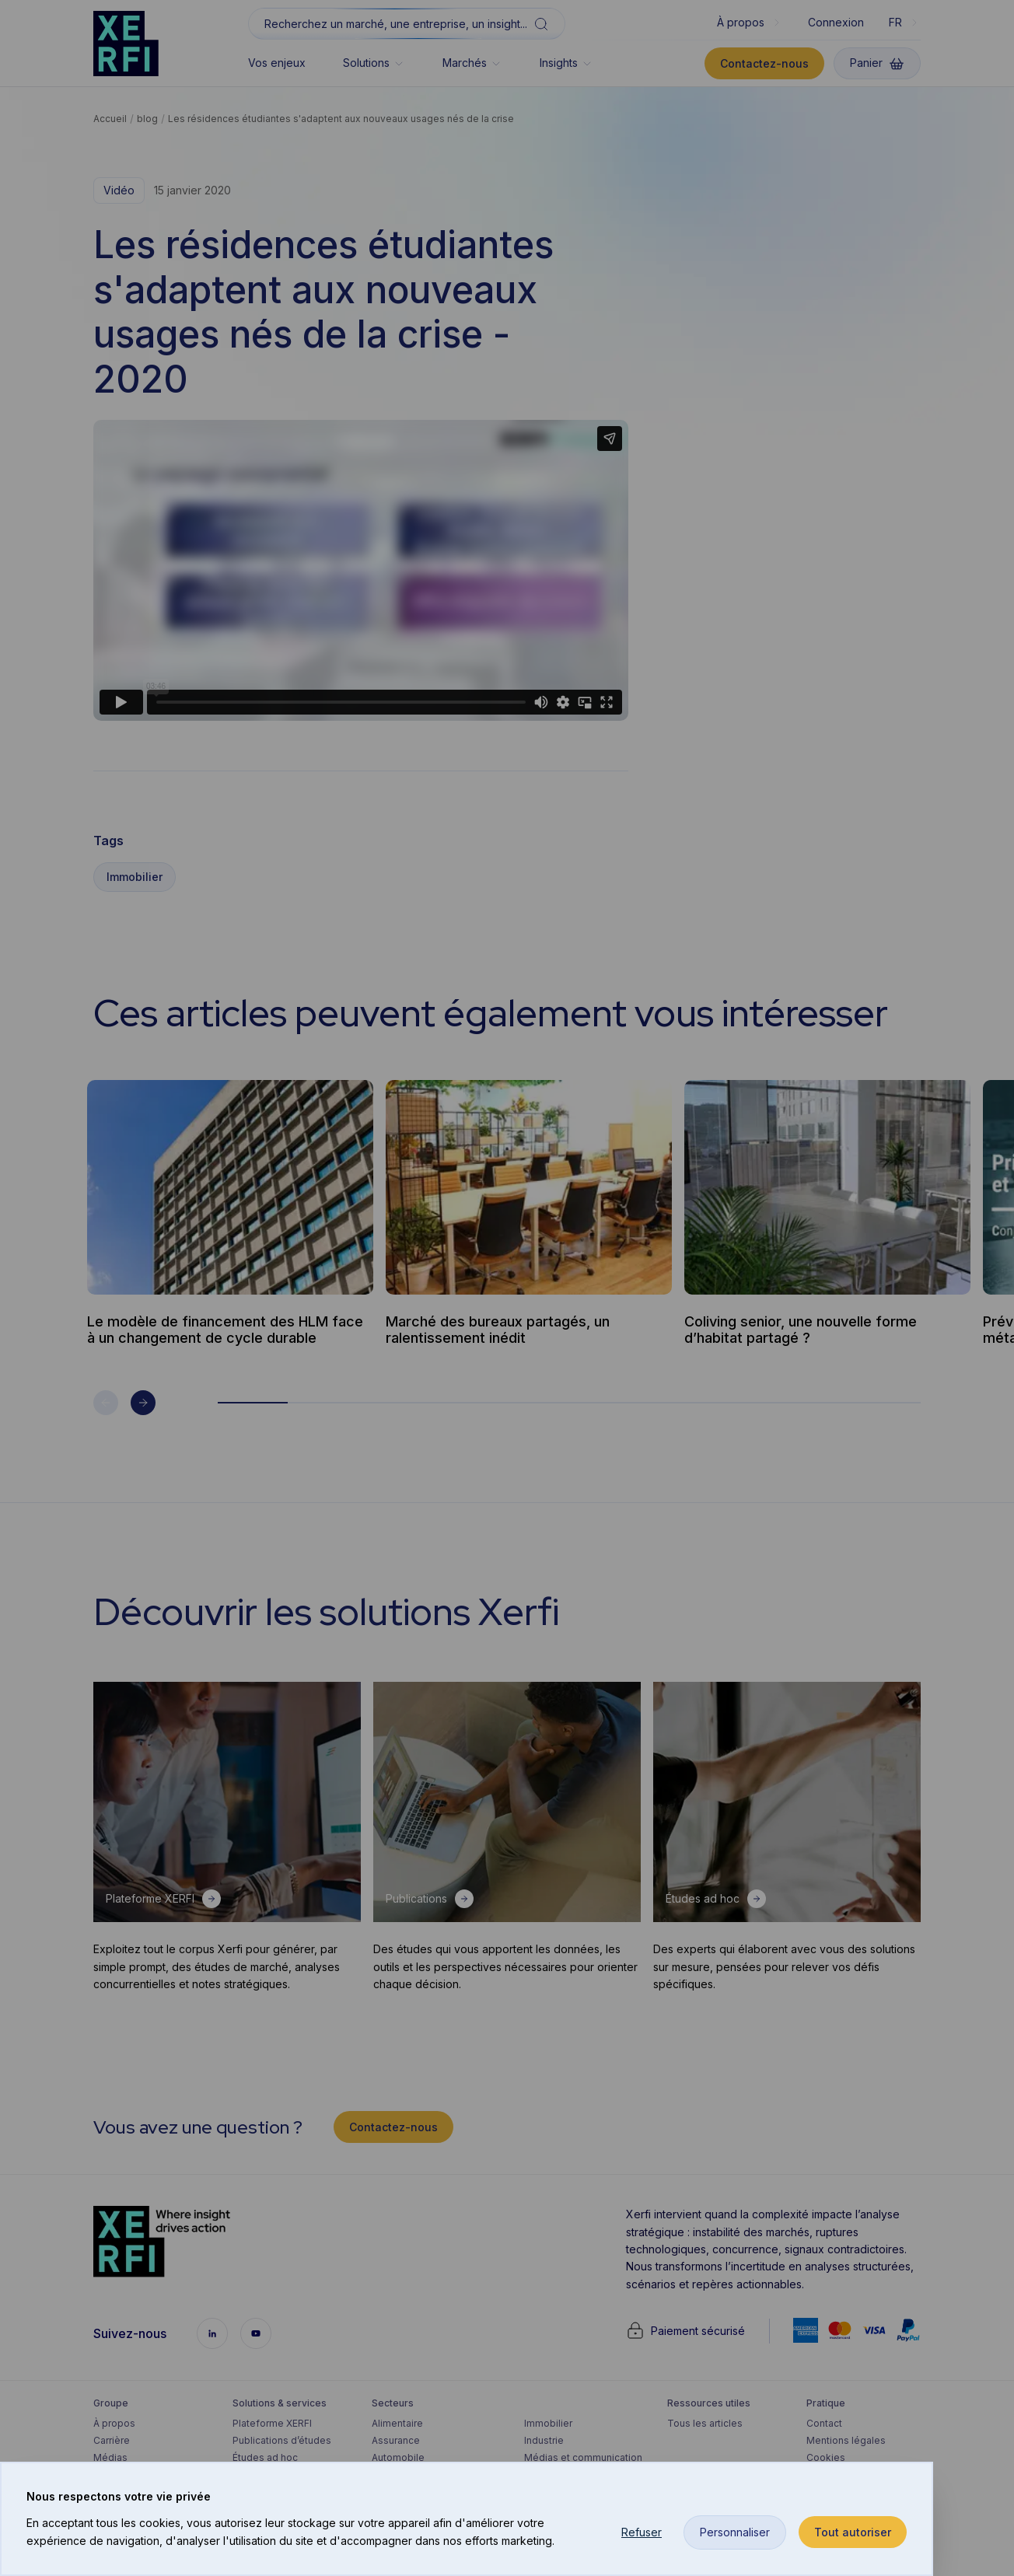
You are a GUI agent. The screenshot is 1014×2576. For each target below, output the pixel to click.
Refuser (641, 2532)
